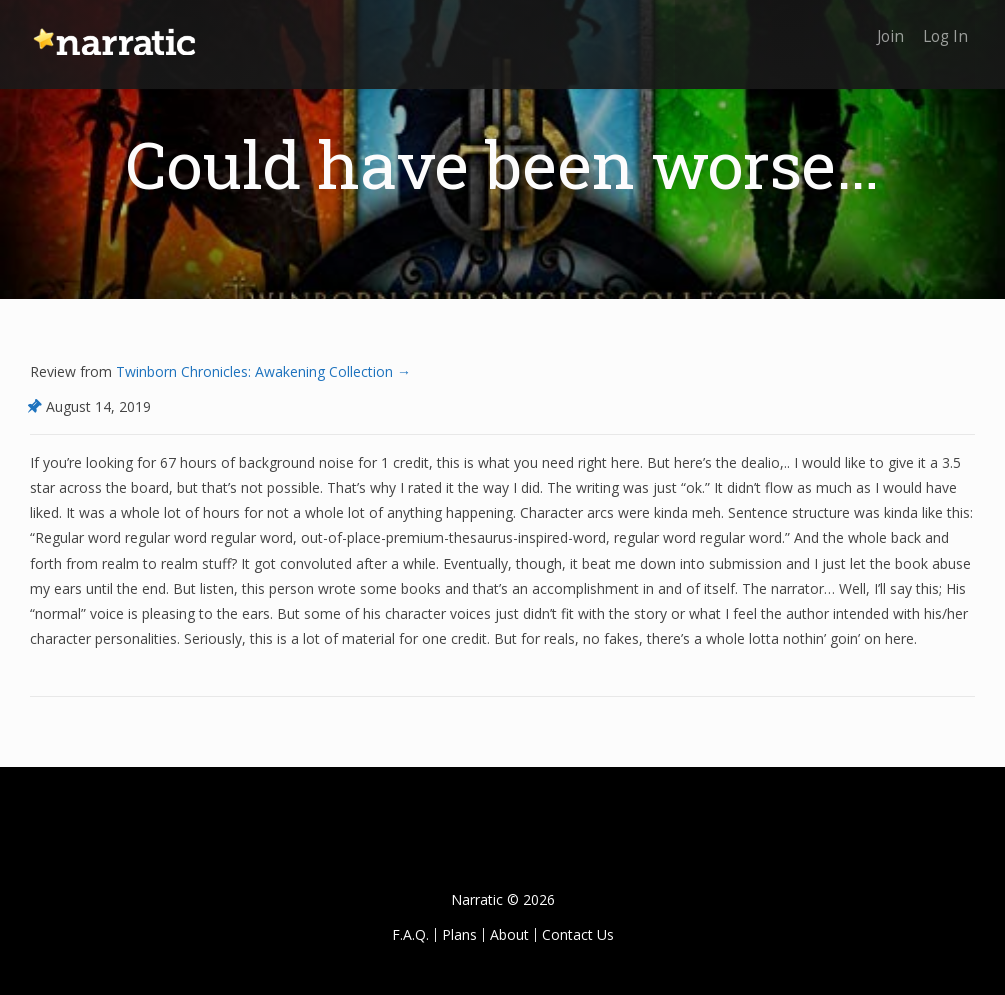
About (509, 934)
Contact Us (578, 934)
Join (882, 27)
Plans (459, 934)
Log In (942, 27)
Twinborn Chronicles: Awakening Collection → (261, 371)
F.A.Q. (410, 934)
